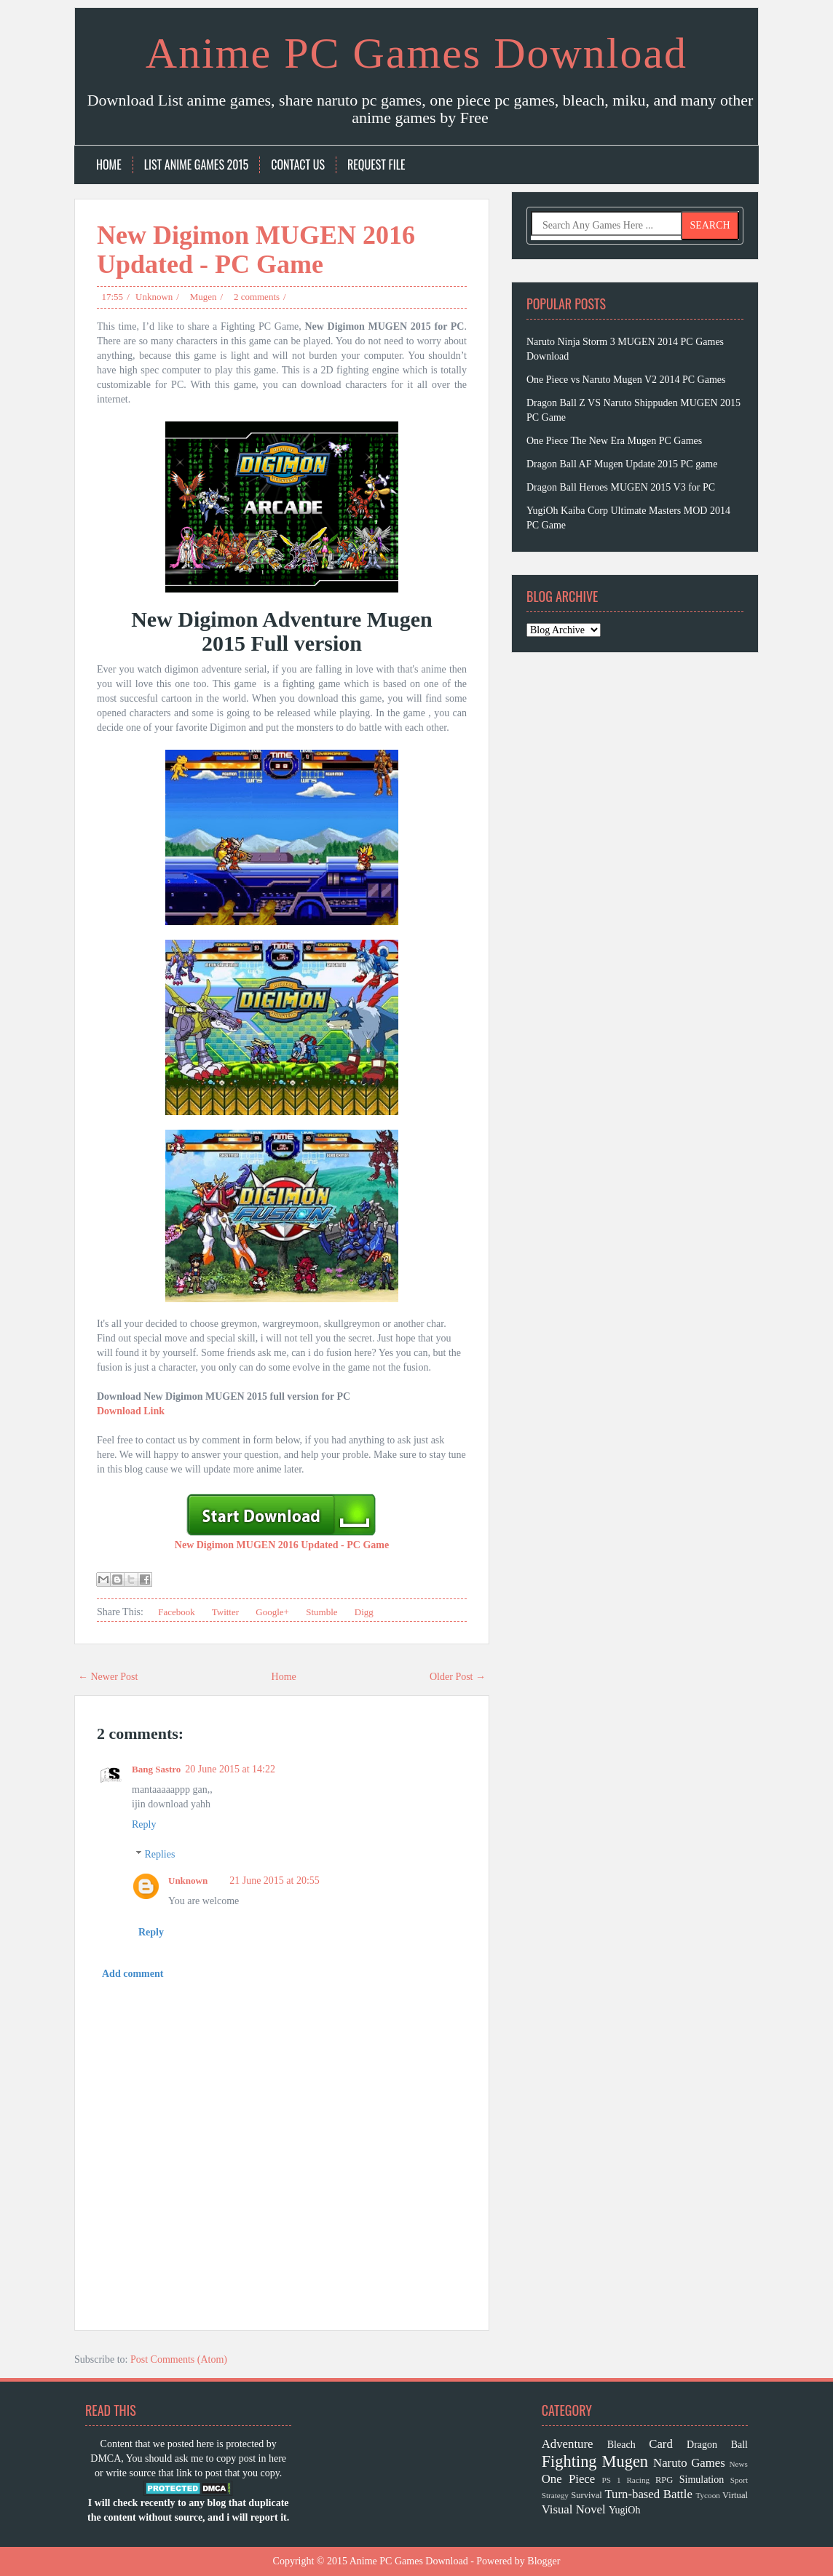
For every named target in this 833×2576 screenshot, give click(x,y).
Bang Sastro (156, 1769)
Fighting (569, 2461)
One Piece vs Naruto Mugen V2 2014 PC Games (626, 379)
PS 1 (611, 2480)
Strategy (555, 2495)
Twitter (224, 1611)
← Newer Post (108, 1676)
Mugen (203, 296)
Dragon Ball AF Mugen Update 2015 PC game (621, 464)
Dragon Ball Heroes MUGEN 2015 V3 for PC (620, 487)
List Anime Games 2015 (196, 164)
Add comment (132, 1973)
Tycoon (707, 2495)
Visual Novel (574, 2509)
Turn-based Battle (648, 2494)
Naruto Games (689, 2463)
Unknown (154, 296)
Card (661, 2444)
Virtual (735, 2495)
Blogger (543, 2561)
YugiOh (625, 2510)
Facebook (175, 1611)
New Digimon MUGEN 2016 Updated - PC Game (256, 250)
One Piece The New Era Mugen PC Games (614, 440)
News (738, 2464)
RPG (664, 2480)
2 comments (257, 296)
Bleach (621, 2444)
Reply (144, 1824)
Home (109, 164)
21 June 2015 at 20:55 (274, 1880)
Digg (363, 1611)
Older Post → (458, 1676)
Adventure (567, 2444)
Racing (638, 2480)
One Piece (569, 2479)
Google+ (271, 1611)
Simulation (701, 2479)
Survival (586, 2495)
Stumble (321, 1611)
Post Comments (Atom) (178, 2359)
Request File (376, 164)
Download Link (131, 1411)
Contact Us (298, 164)
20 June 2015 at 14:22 (230, 1769)
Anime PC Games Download (416, 53)
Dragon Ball (717, 2444)
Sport (739, 2480)
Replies (159, 1854)
